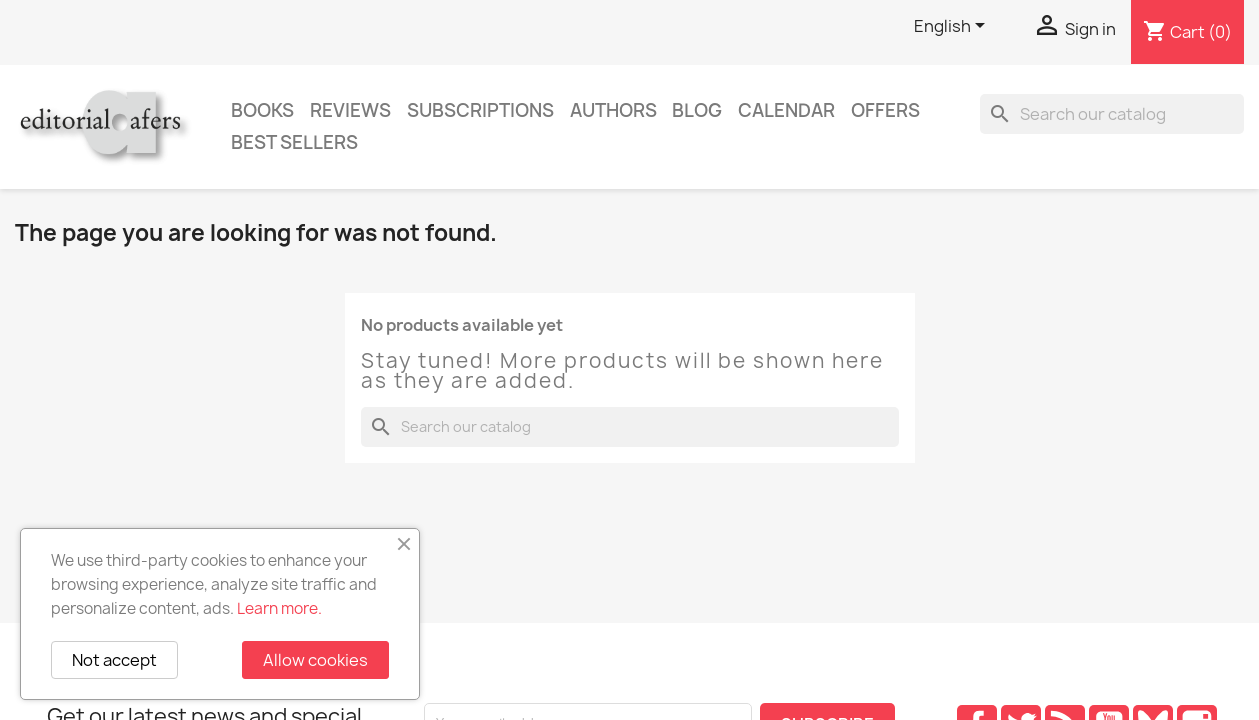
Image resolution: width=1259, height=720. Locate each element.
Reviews (350, 110)
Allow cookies (315, 660)
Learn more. (279, 608)
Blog (697, 110)
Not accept (114, 660)
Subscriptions (480, 110)
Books (262, 110)
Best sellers (294, 142)
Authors (613, 110)
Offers (885, 110)
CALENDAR (786, 110)
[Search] (1112, 114)
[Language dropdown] (953, 27)
